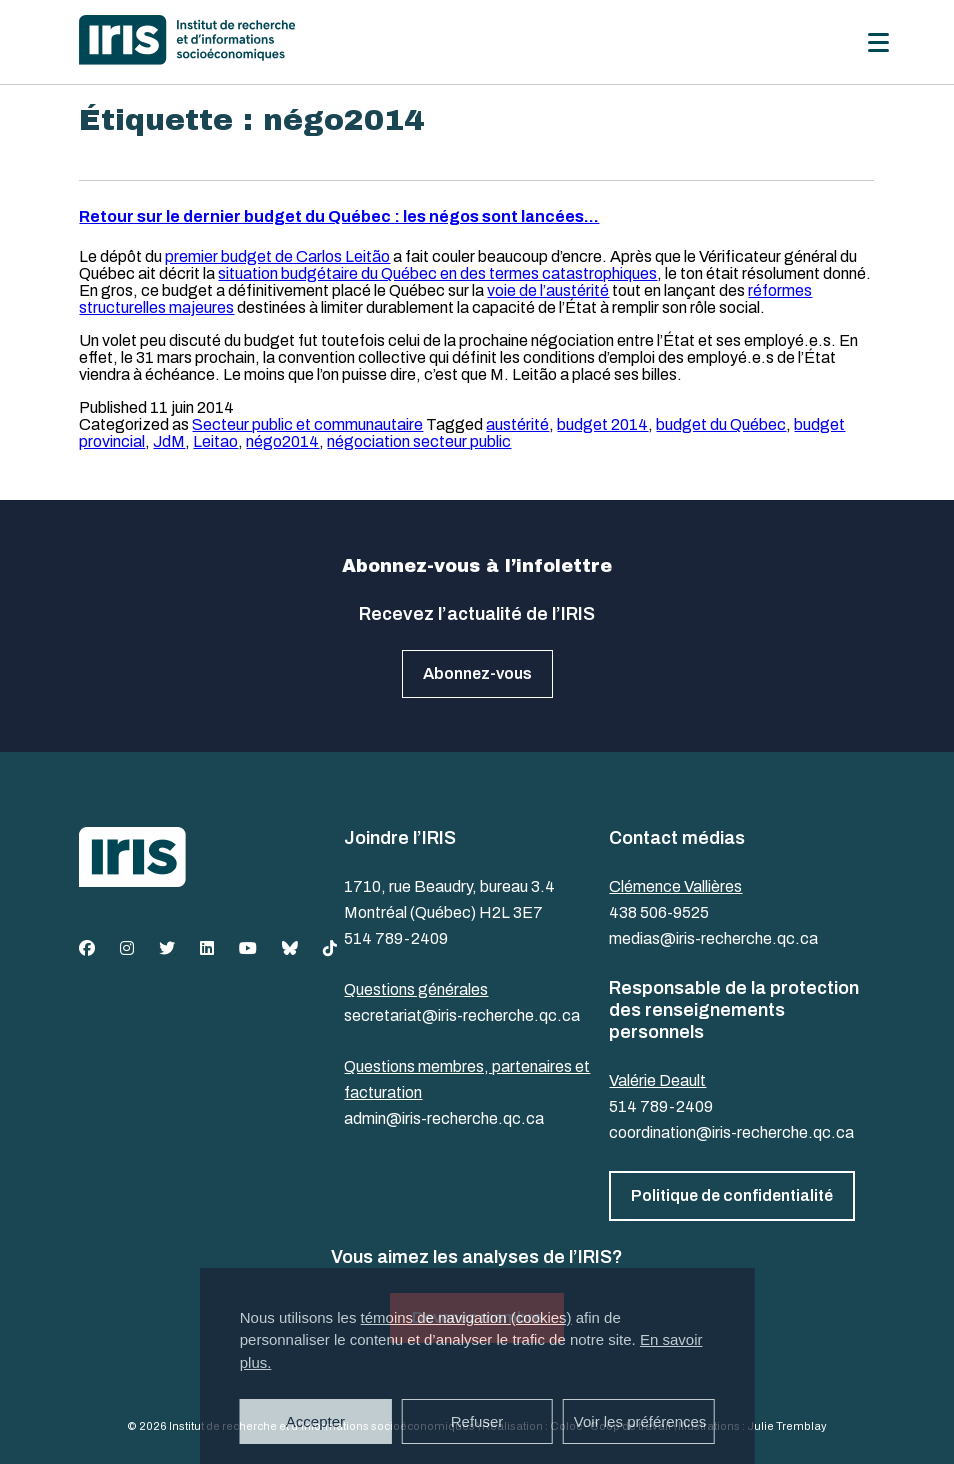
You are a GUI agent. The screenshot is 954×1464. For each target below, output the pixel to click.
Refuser (477, 1421)
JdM (169, 441)
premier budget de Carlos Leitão (277, 256)
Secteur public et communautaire (307, 424)
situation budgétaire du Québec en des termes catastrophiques (437, 273)
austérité (517, 424)
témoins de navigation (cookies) (466, 1317)
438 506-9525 (659, 912)
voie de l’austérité (548, 290)
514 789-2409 (396, 938)
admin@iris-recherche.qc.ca (444, 1118)
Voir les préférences (640, 1421)
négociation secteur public (419, 441)
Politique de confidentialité (732, 1195)
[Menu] (878, 42)
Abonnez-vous (477, 673)
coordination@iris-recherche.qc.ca (731, 1132)
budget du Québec (721, 424)
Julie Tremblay (787, 1426)
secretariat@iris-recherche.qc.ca (462, 1015)
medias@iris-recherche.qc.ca (713, 938)
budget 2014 (602, 424)
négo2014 (282, 441)
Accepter (315, 1421)
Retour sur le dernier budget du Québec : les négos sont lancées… (339, 216)
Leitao (215, 441)
